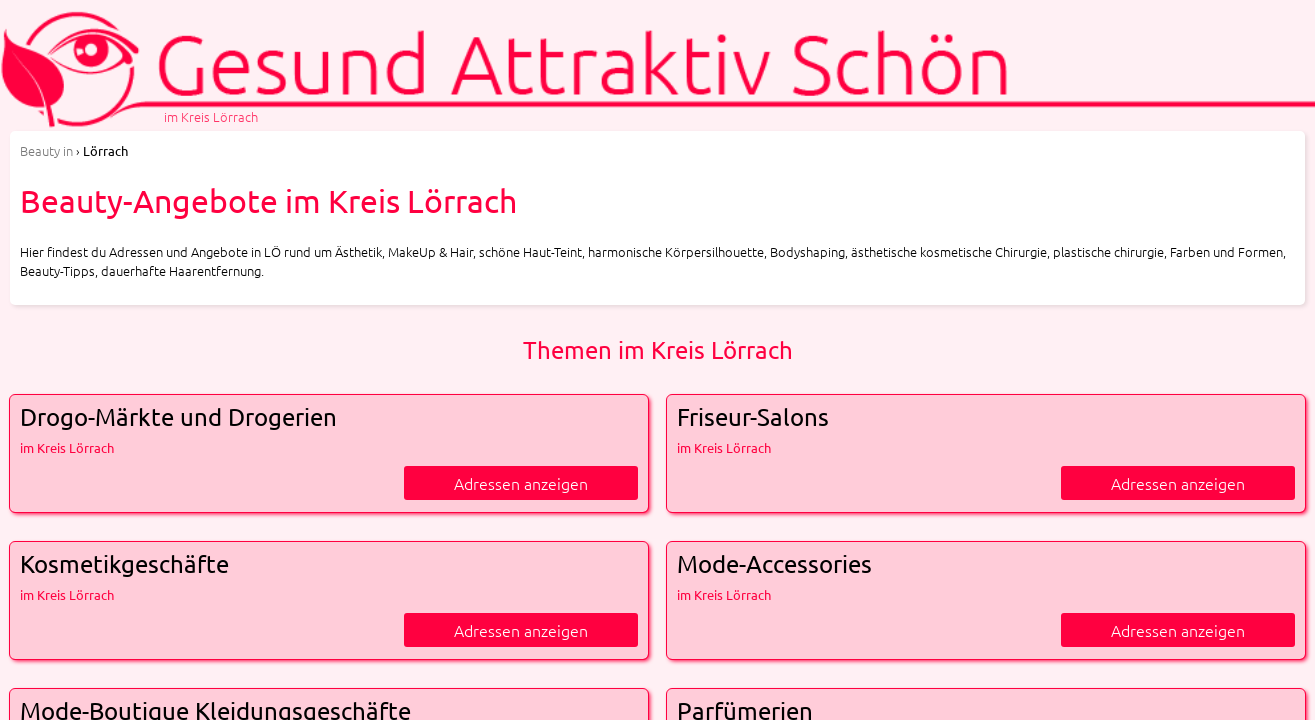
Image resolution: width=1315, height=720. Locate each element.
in (46, 150)
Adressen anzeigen (521, 483)
